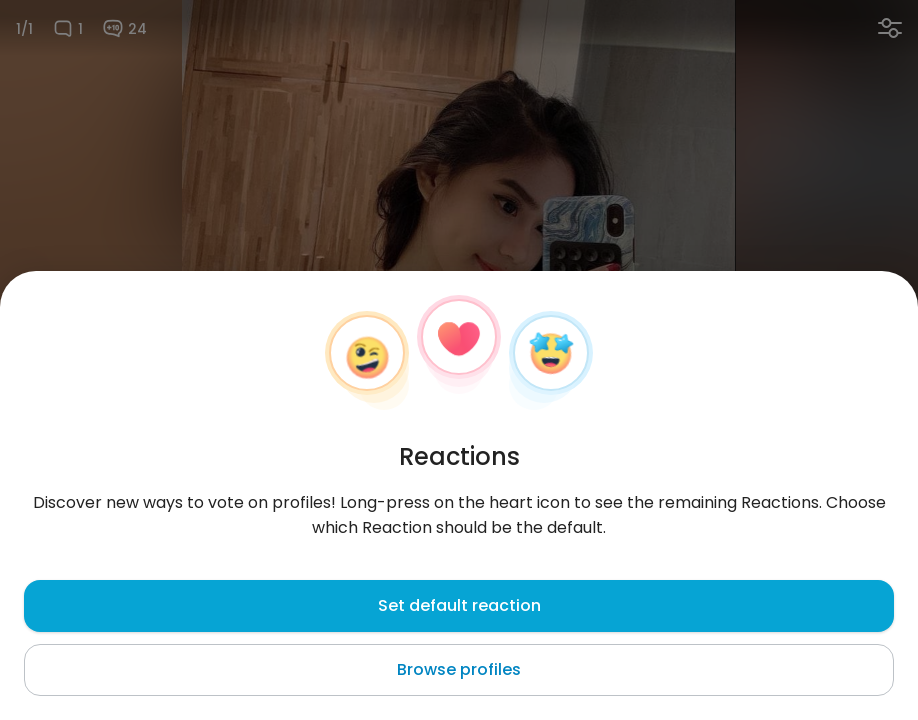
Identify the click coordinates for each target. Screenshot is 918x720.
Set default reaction (459, 605)
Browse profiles (459, 669)
